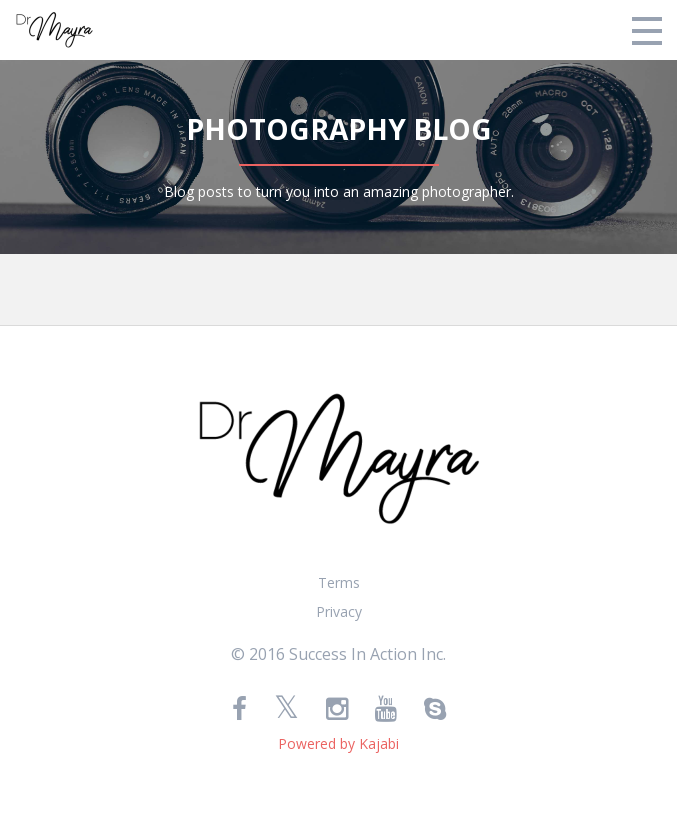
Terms (339, 582)
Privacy (339, 611)
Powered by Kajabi (338, 743)
